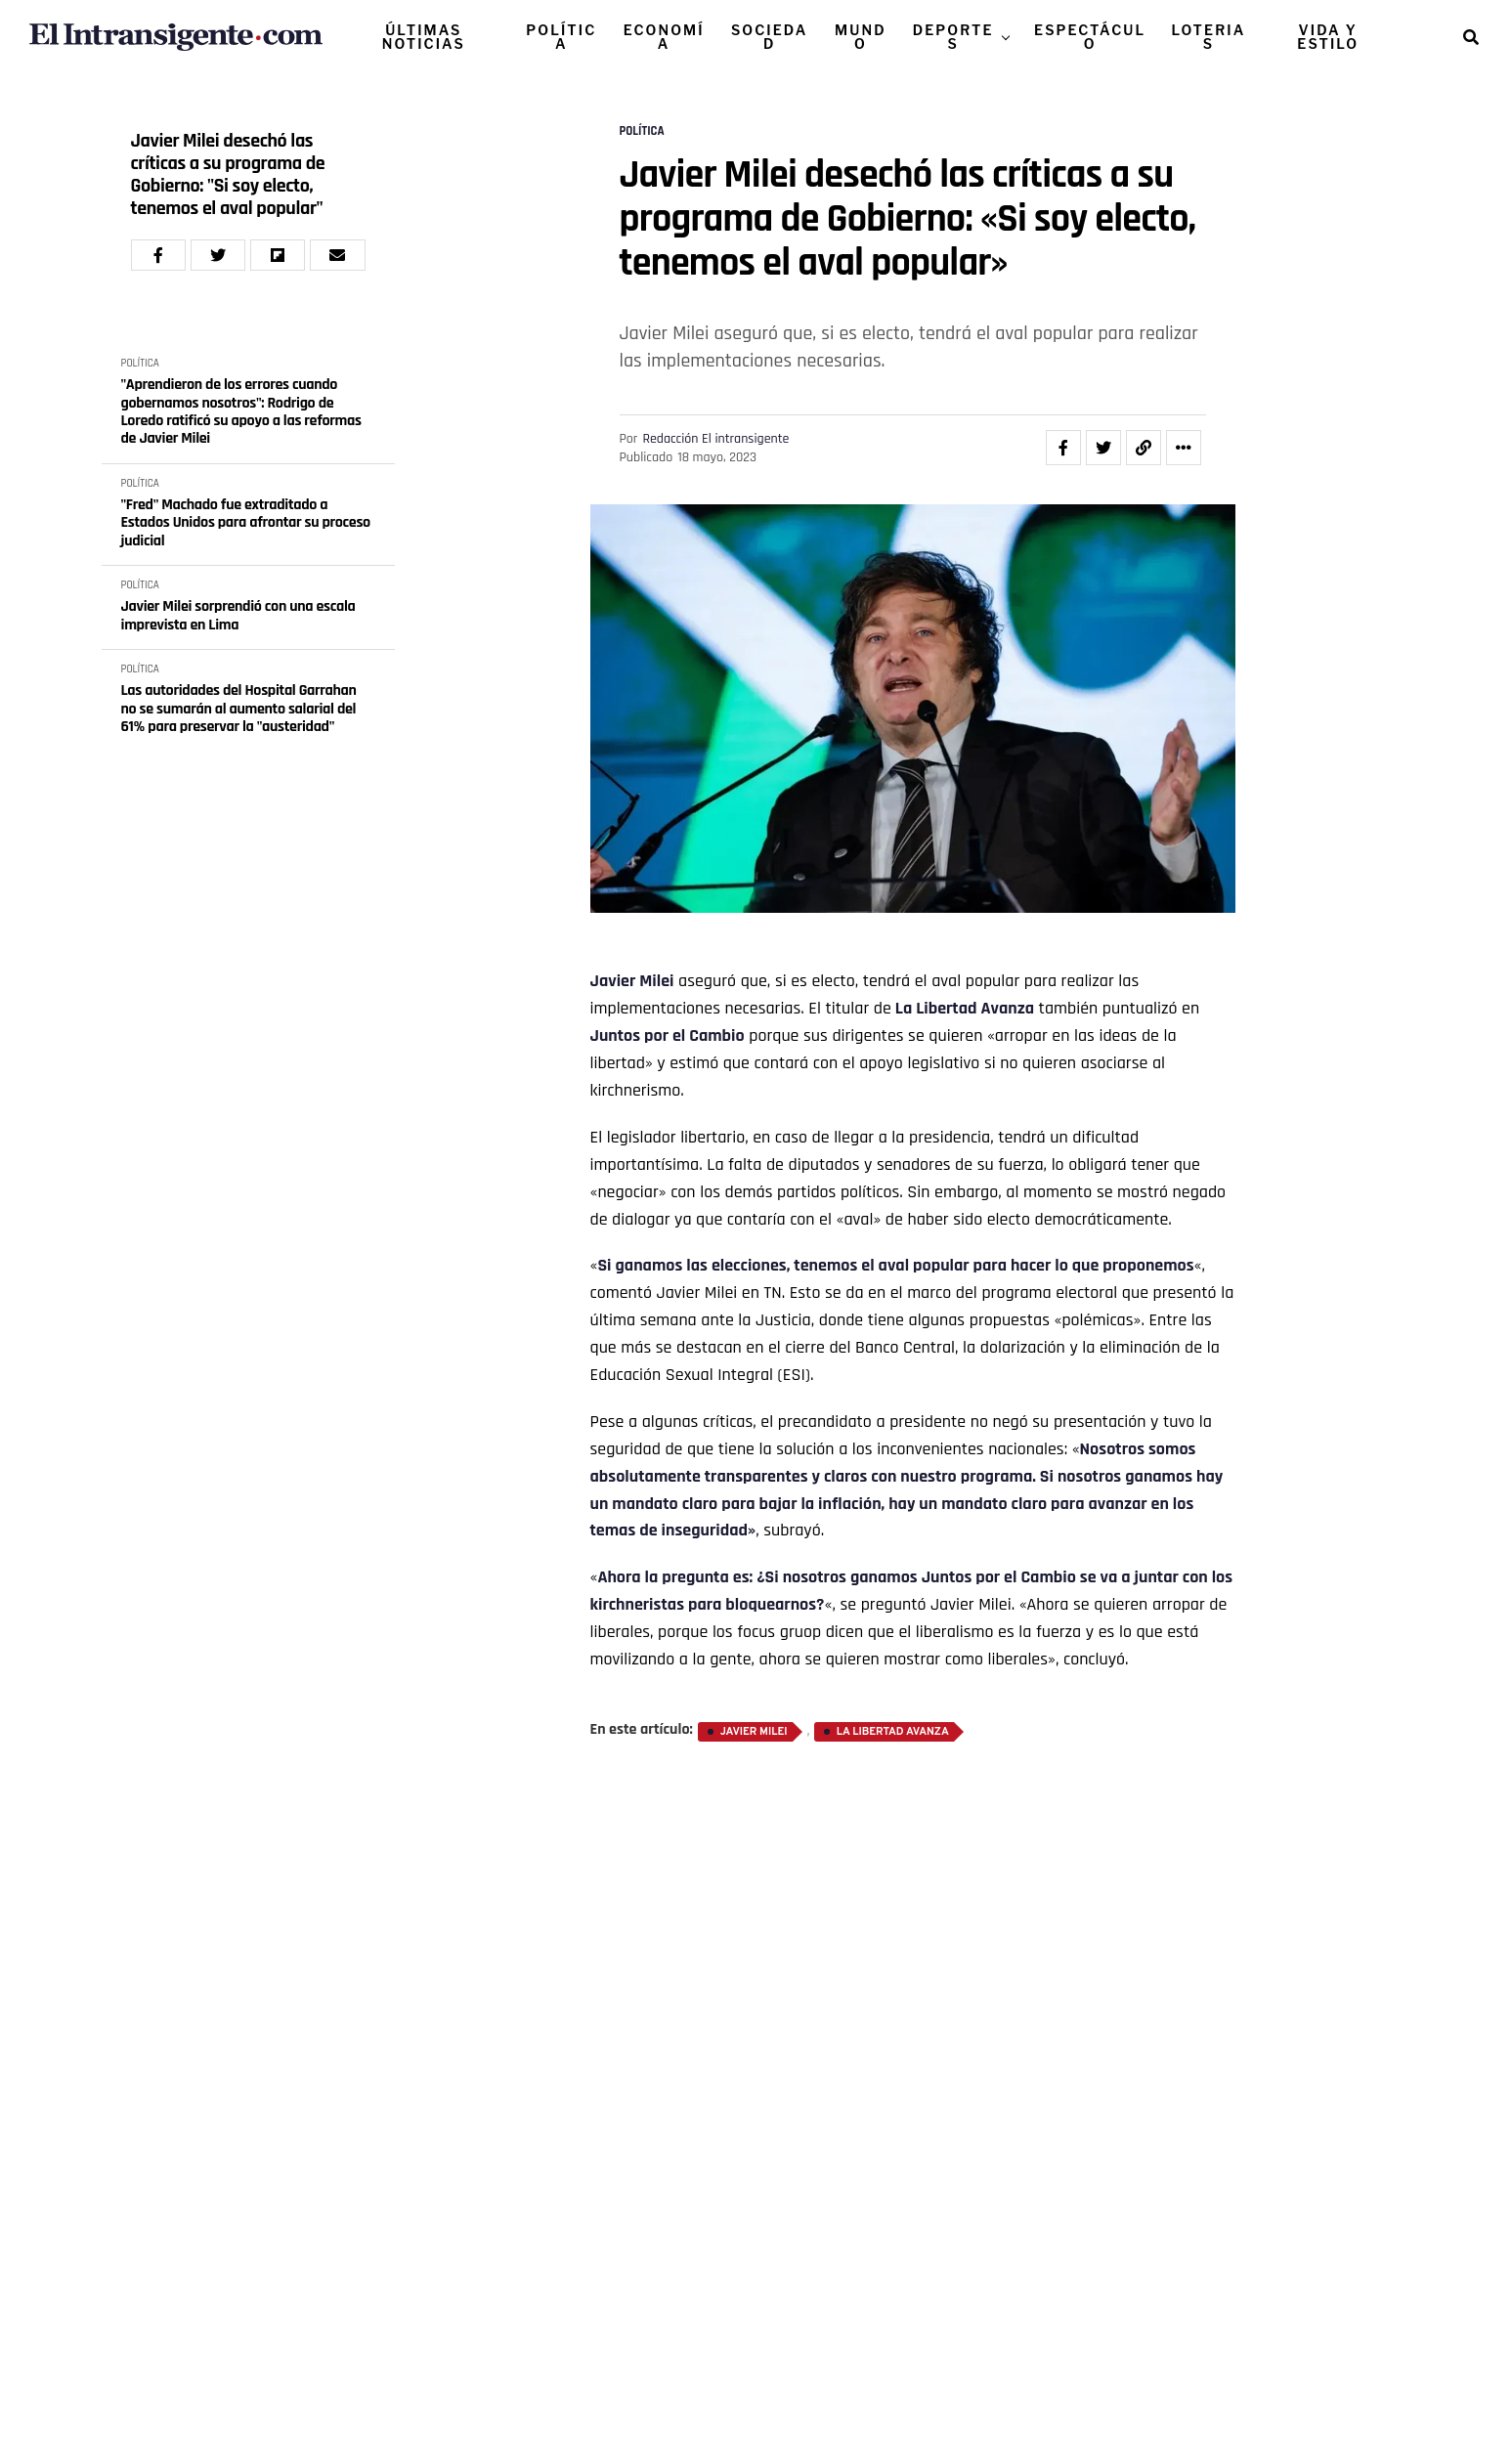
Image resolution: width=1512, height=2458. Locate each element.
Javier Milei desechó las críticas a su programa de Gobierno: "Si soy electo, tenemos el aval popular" (228, 175)
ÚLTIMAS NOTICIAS (423, 37)
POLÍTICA (561, 37)
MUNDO (860, 37)
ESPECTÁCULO (1089, 37)
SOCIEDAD (769, 37)
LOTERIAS (1209, 37)
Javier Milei (632, 981)
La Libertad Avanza (964, 1008)
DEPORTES (953, 37)
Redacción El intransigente (715, 439)
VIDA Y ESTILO (1328, 37)
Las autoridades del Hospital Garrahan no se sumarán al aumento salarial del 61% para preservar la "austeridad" (239, 709)
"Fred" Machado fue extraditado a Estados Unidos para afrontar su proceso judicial (245, 523)
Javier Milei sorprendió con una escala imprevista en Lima (238, 616)
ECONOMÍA (664, 37)
